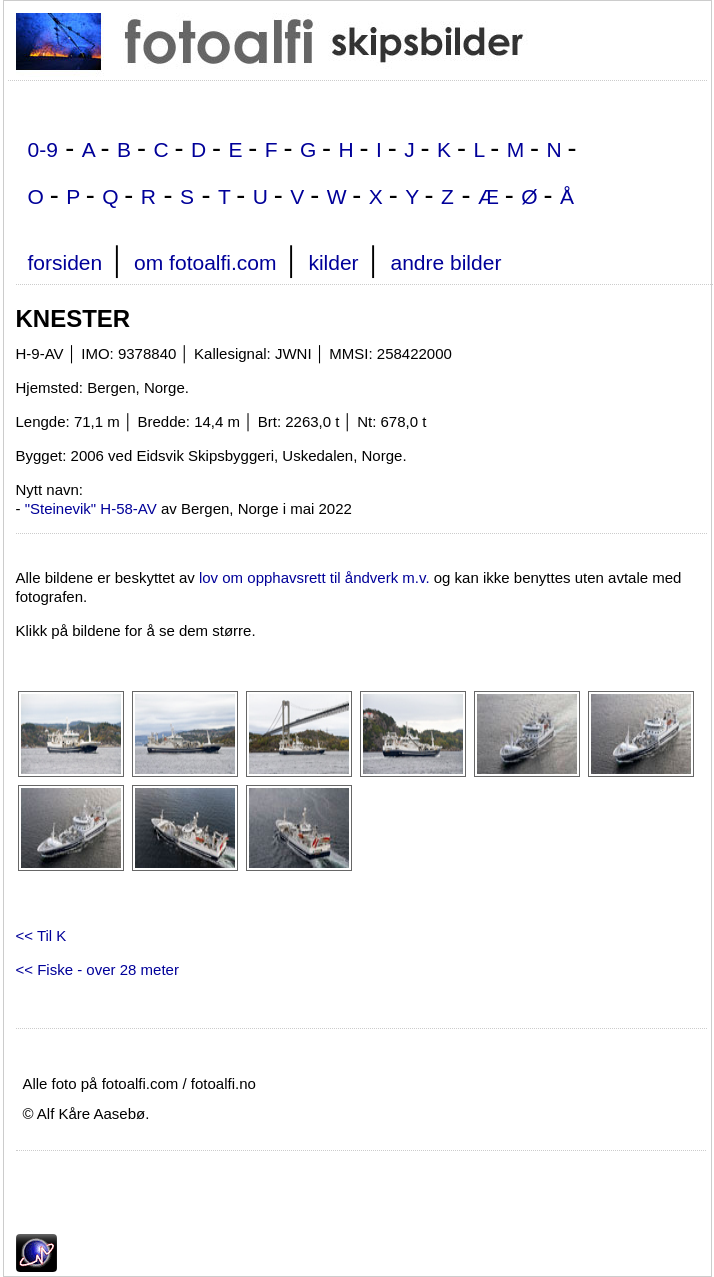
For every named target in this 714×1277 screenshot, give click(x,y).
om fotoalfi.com (205, 262)
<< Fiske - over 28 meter (97, 969)
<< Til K (41, 935)
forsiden (65, 262)
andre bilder (445, 262)
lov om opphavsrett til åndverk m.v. (314, 577)
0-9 (43, 149)
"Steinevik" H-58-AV (91, 508)
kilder (333, 262)
